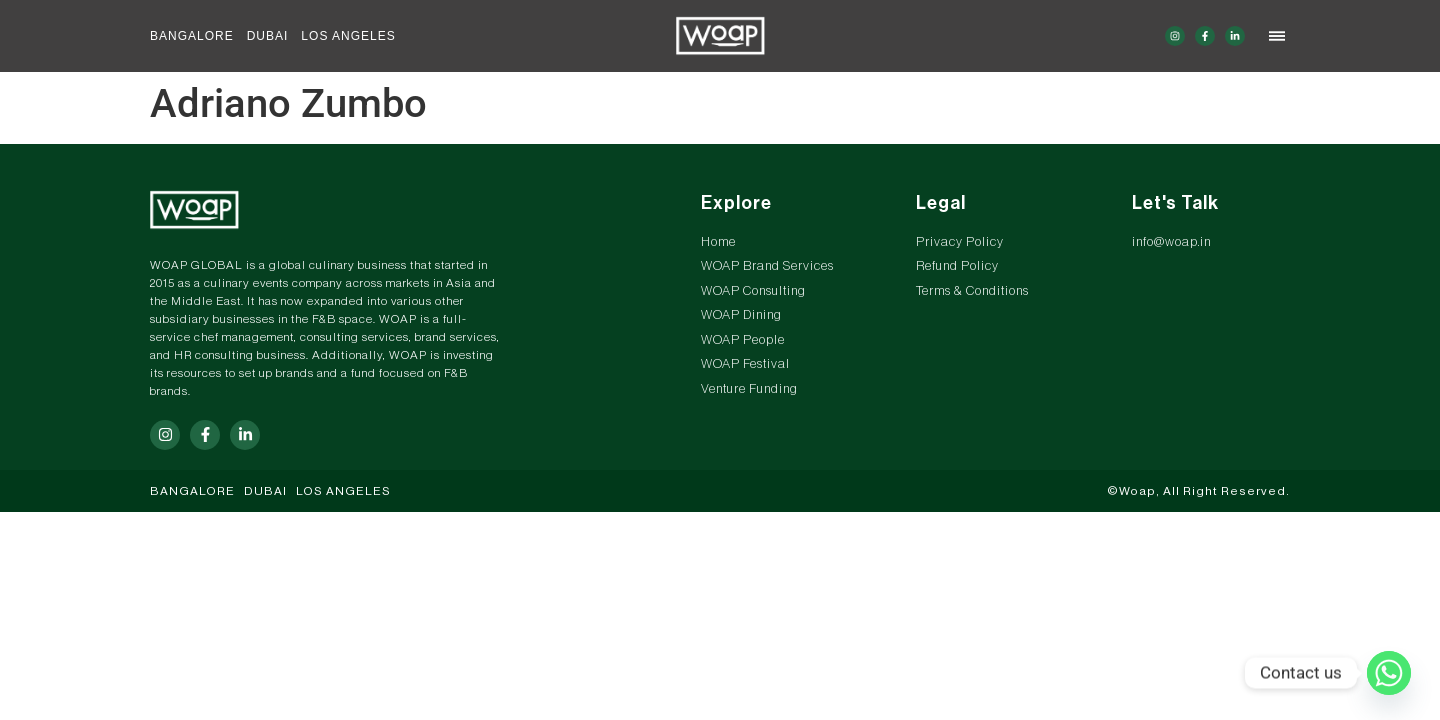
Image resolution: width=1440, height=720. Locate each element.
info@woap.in (1171, 241)
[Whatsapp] (1389, 673)
